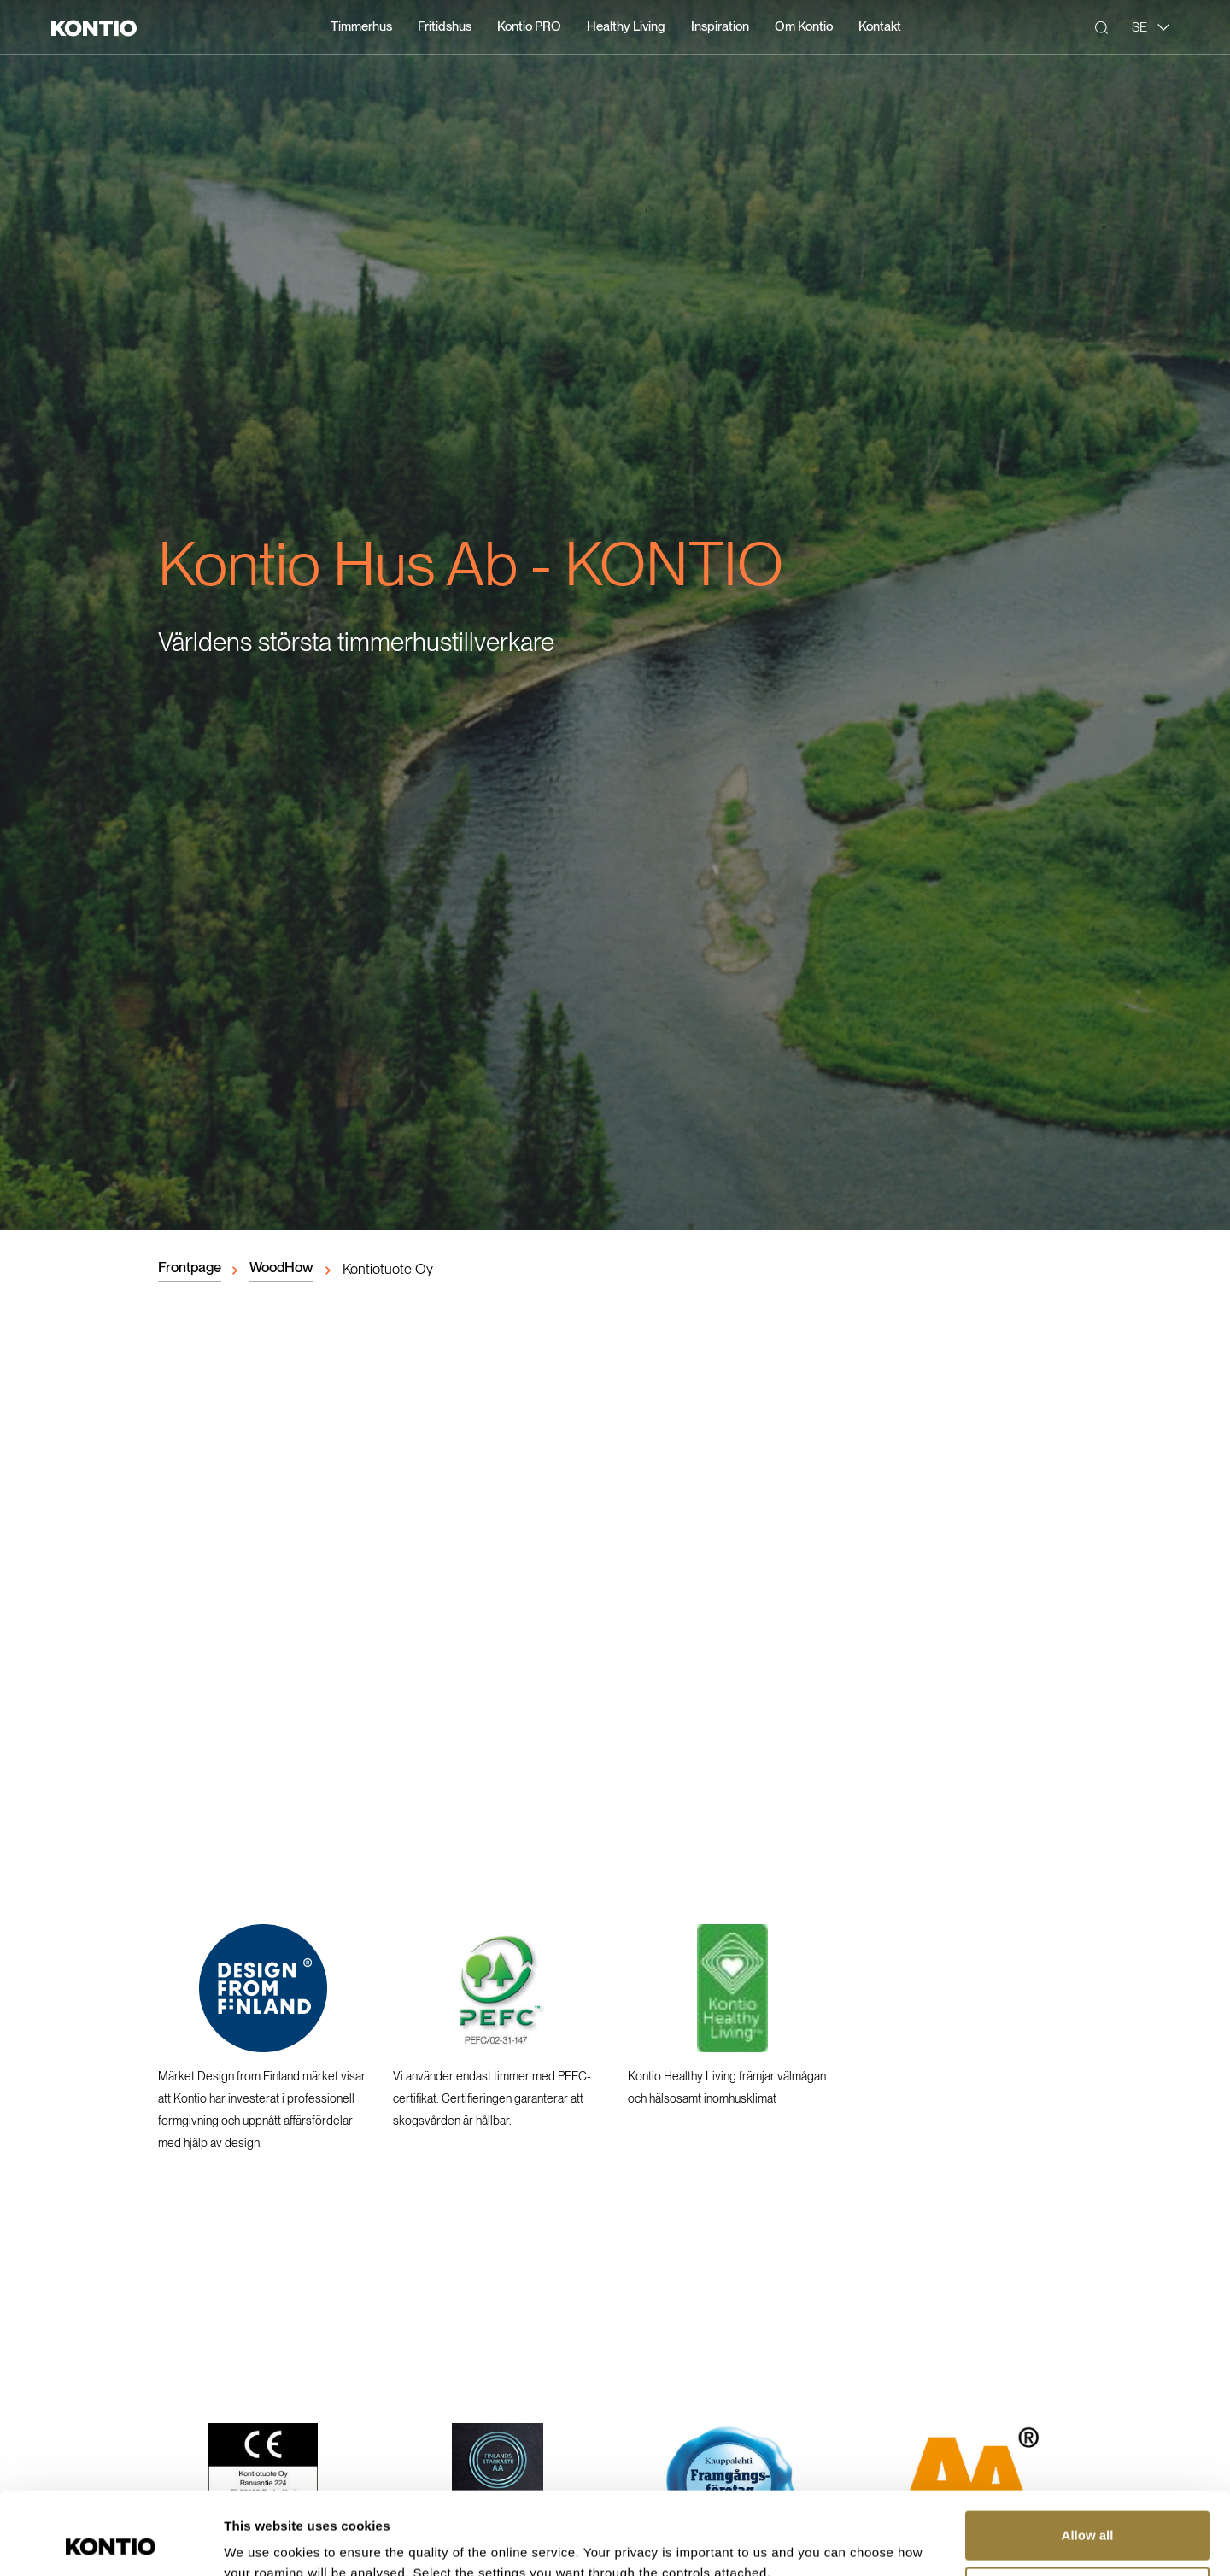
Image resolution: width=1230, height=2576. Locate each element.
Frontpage (189, 1267)
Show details (263, 2542)
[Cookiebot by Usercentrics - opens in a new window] (110, 2542)
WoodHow (281, 1267)
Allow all (1088, 2457)
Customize (1088, 2513)
